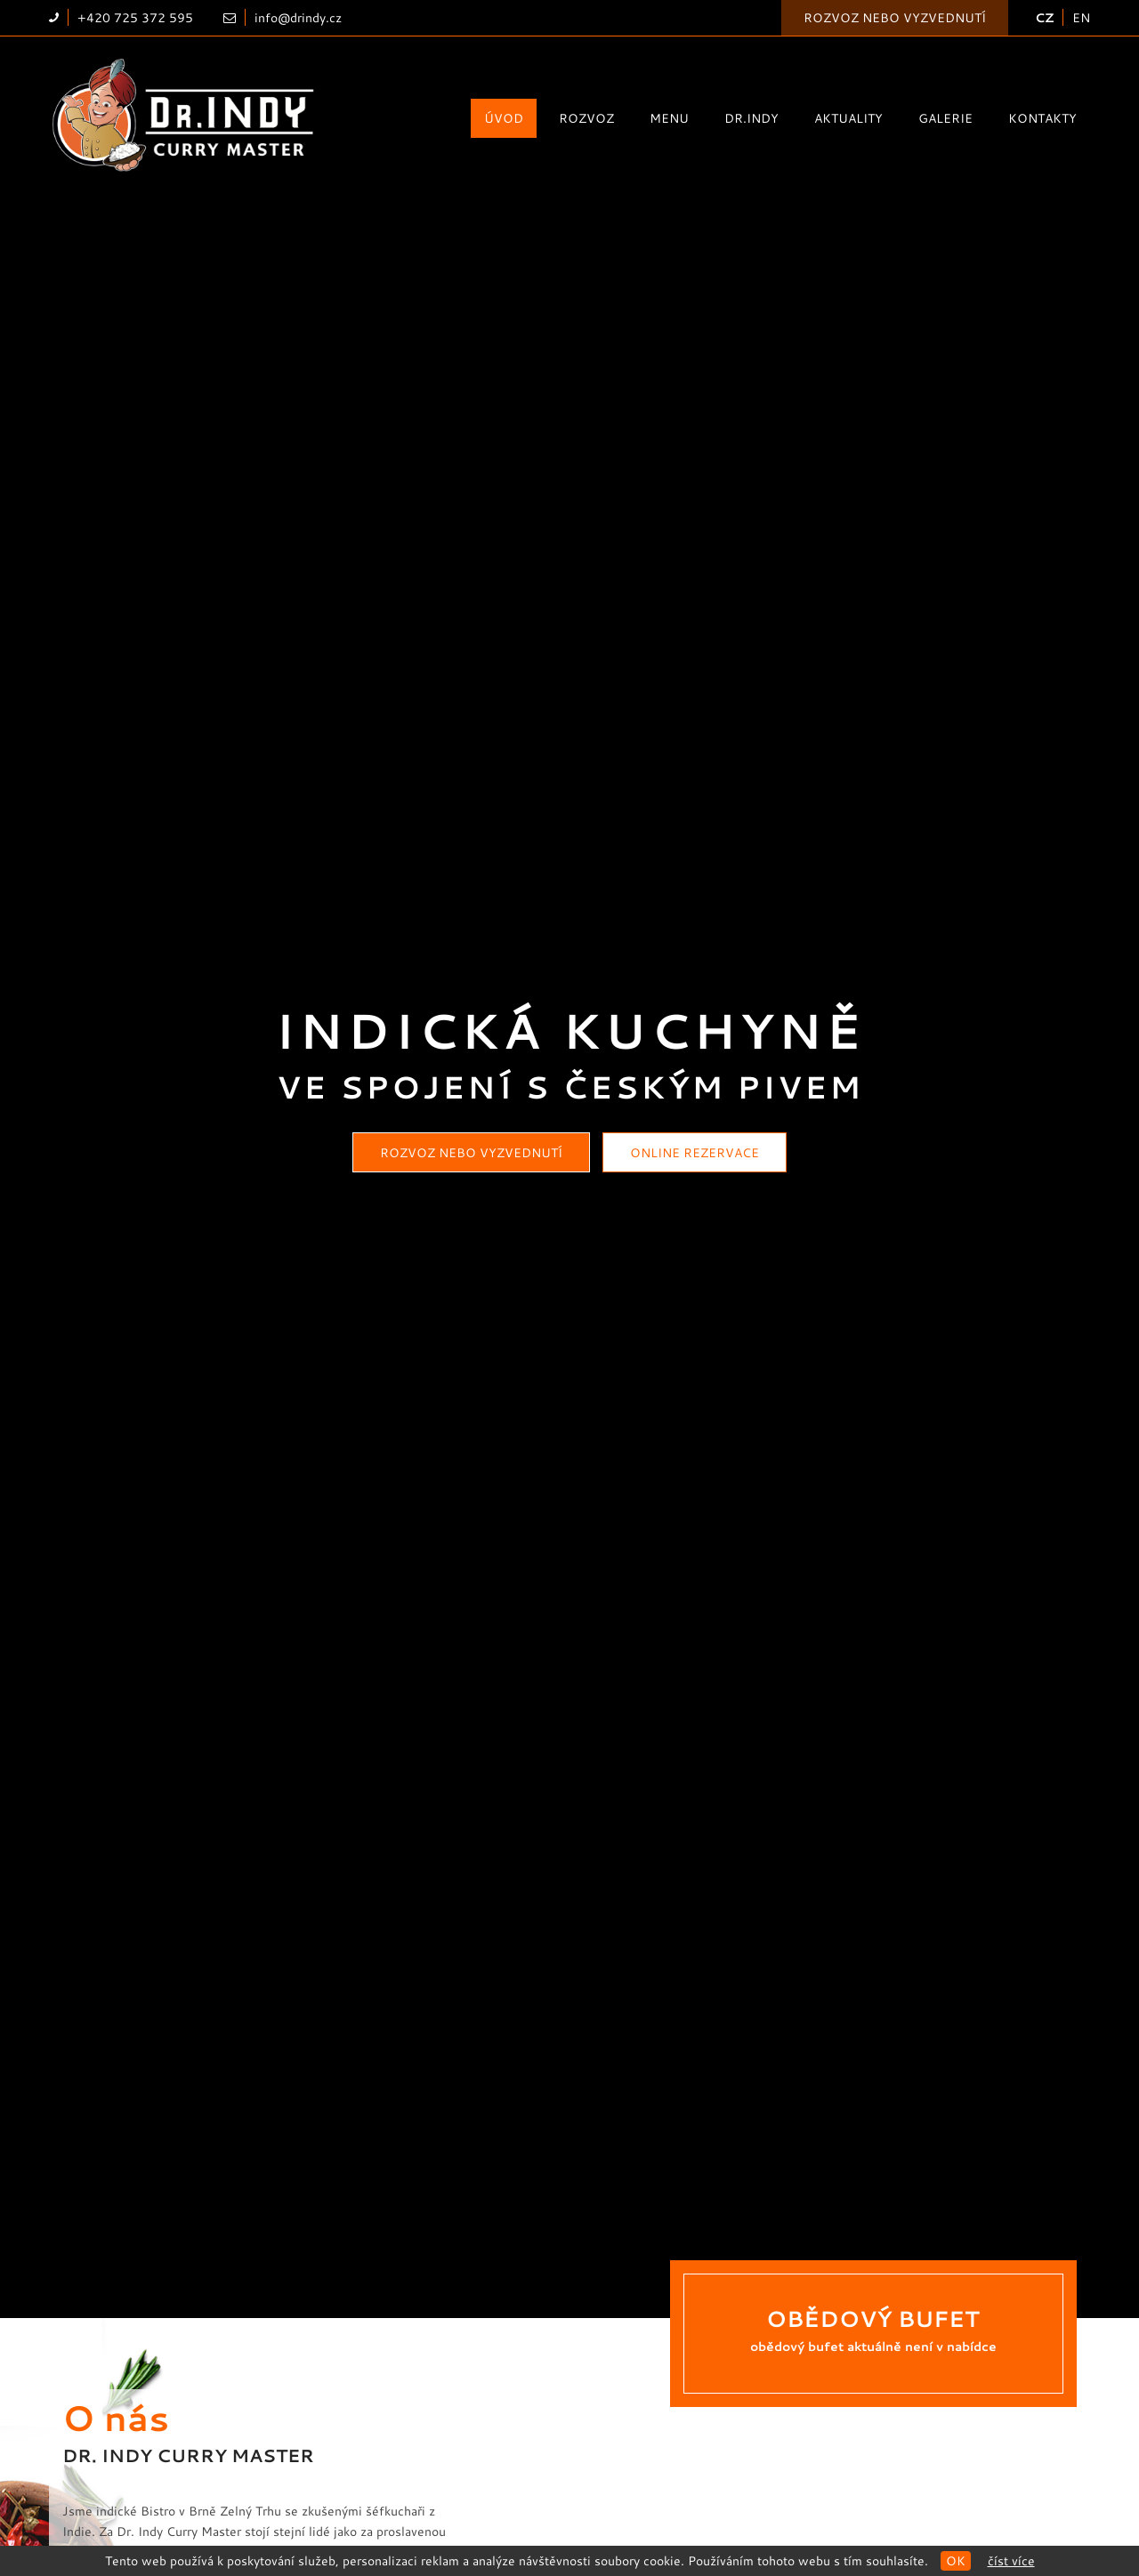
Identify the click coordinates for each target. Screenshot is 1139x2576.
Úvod (503, 117)
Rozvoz (586, 117)
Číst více (1011, 2560)
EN (1081, 17)
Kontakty (1042, 117)
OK (955, 2560)
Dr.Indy (751, 117)
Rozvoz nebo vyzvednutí (895, 17)
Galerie (945, 117)
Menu (669, 117)
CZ (1044, 17)
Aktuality (848, 117)
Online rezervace (694, 1152)
